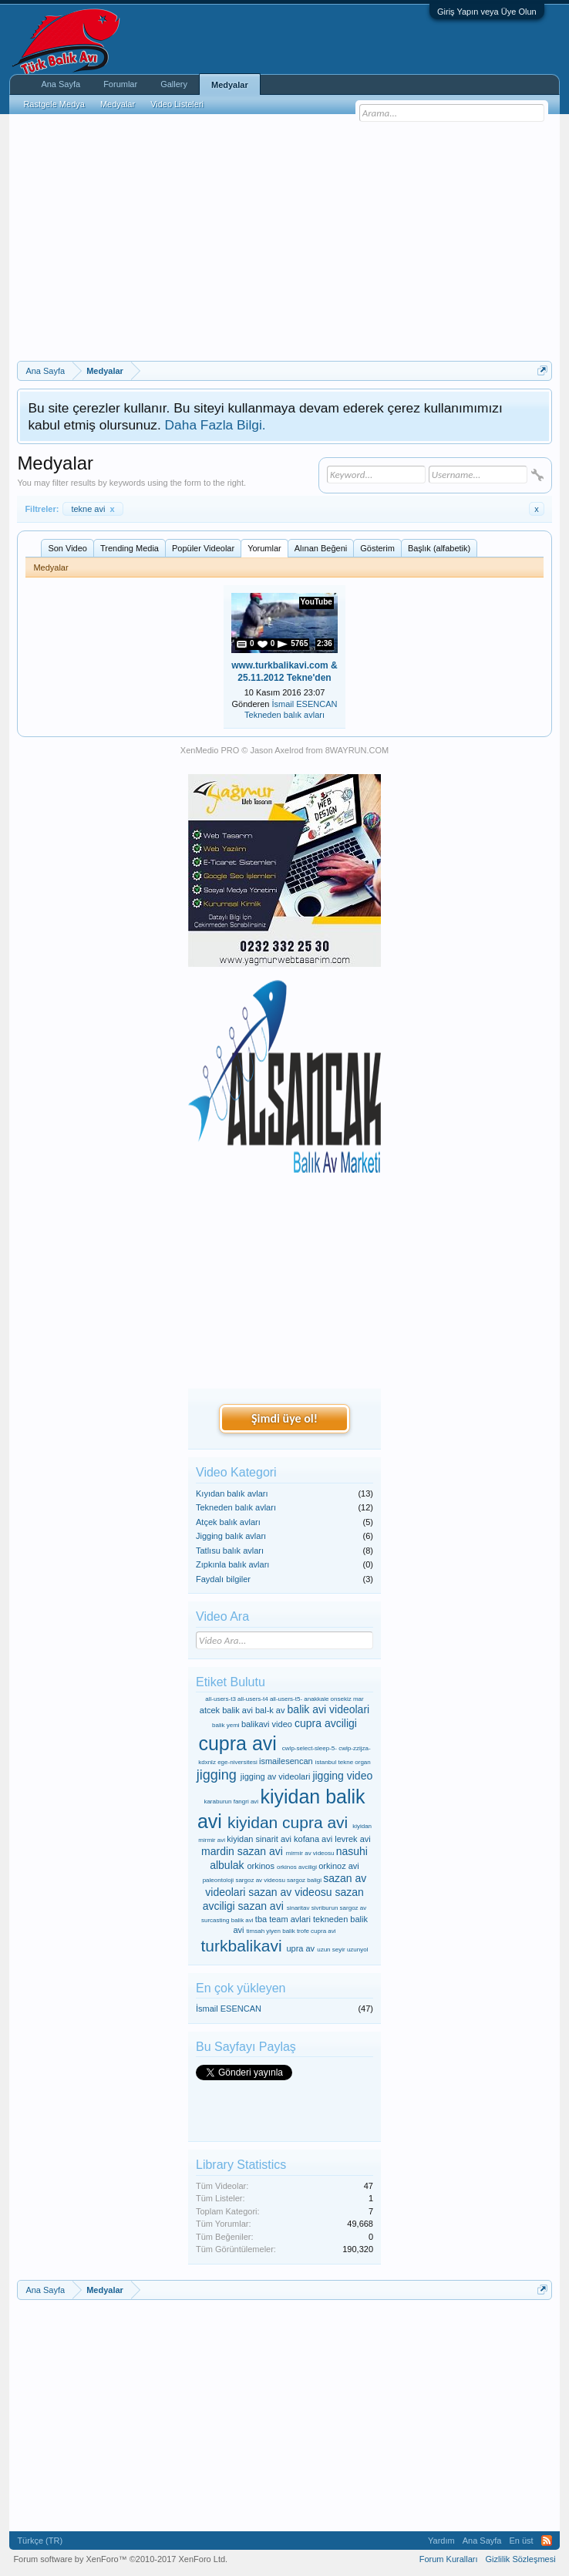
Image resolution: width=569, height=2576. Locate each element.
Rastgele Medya (54, 104)
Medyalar (229, 84)
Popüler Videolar (203, 548)
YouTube (316, 602)
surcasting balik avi (227, 1920)
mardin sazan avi (242, 1851)
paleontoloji (218, 1880)
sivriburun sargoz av (339, 1907)
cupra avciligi (326, 1723)
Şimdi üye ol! (284, 1418)
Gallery (173, 84)
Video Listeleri (177, 104)
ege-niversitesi (237, 1762)
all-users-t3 (220, 1698)
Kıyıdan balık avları (232, 1493)
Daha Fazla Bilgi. (215, 425)
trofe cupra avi (316, 1931)
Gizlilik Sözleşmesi (521, 2559)
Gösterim (377, 548)
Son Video (67, 548)
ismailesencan (286, 1761)
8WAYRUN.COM (357, 750)
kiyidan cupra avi (287, 1822)
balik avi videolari (329, 1709)
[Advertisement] (285, 237)
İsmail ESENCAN (305, 704)
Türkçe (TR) (39, 2540)
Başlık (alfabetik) (439, 548)
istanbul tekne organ (343, 1762)
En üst (521, 2540)
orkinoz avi (338, 1866)
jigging (217, 1775)
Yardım (441, 2540)
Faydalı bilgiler (223, 1579)
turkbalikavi (241, 1946)
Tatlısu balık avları (230, 1550)
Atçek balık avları (228, 1522)
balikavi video (266, 1724)
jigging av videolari (276, 1776)
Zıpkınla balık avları (232, 1564)
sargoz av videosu (259, 1880)
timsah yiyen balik (271, 1931)
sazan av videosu (290, 1892)
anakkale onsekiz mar (333, 1698)
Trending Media (129, 548)
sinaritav (298, 1907)
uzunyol (358, 1949)
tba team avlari (283, 1919)
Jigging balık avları (231, 1536)
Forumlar (120, 84)
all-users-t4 (252, 1698)
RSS (546, 2540)
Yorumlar (264, 548)
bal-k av (270, 1710)
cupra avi (237, 1743)
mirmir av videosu (310, 1853)
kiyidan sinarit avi (259, 1839)
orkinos (260, 1866)
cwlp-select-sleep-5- (309, 1748)
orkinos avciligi (297, 1867)
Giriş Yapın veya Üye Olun (487, 11)
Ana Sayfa (60, 84)
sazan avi (261, 1906)
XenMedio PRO (209, 750)
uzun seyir (331, 1949)
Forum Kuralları (448, 2559)
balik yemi (226, 1725)
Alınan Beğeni (321, 548)
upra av (300, 1948)
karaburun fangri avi (231, 1801)
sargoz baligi (304, 1880)
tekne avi (92, 509)
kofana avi (313, 1839)
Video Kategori (236, 1472)
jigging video (342, 1776)
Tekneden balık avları (284, 714)
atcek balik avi (226, 1710)
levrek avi (352, 1839)
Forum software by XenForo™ (120, 2559)
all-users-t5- (286, 1698)
